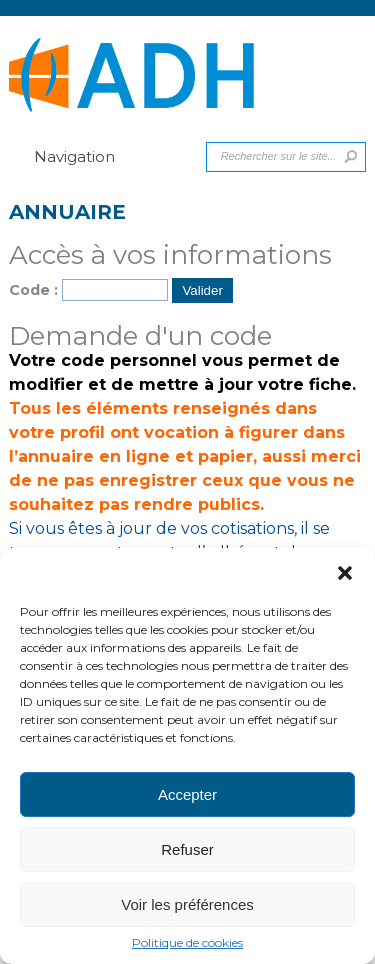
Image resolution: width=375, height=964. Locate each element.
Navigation (62, 156)
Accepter (187, 794)
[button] (345, 573)
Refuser (187, 849)
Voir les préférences (187, 904)
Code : (33, 290)
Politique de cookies (187, 943)
